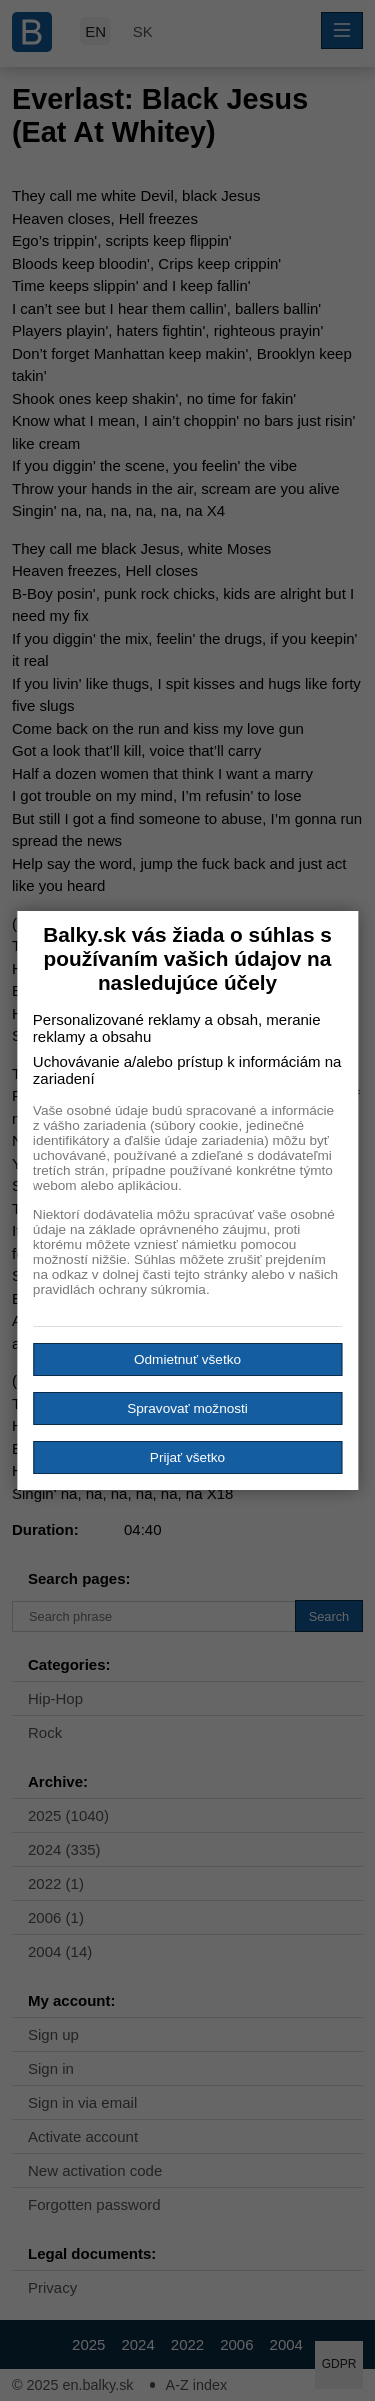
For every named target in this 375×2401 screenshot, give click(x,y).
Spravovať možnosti (187, 1408)
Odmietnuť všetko (187, 1359)
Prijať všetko (187, 1457)
